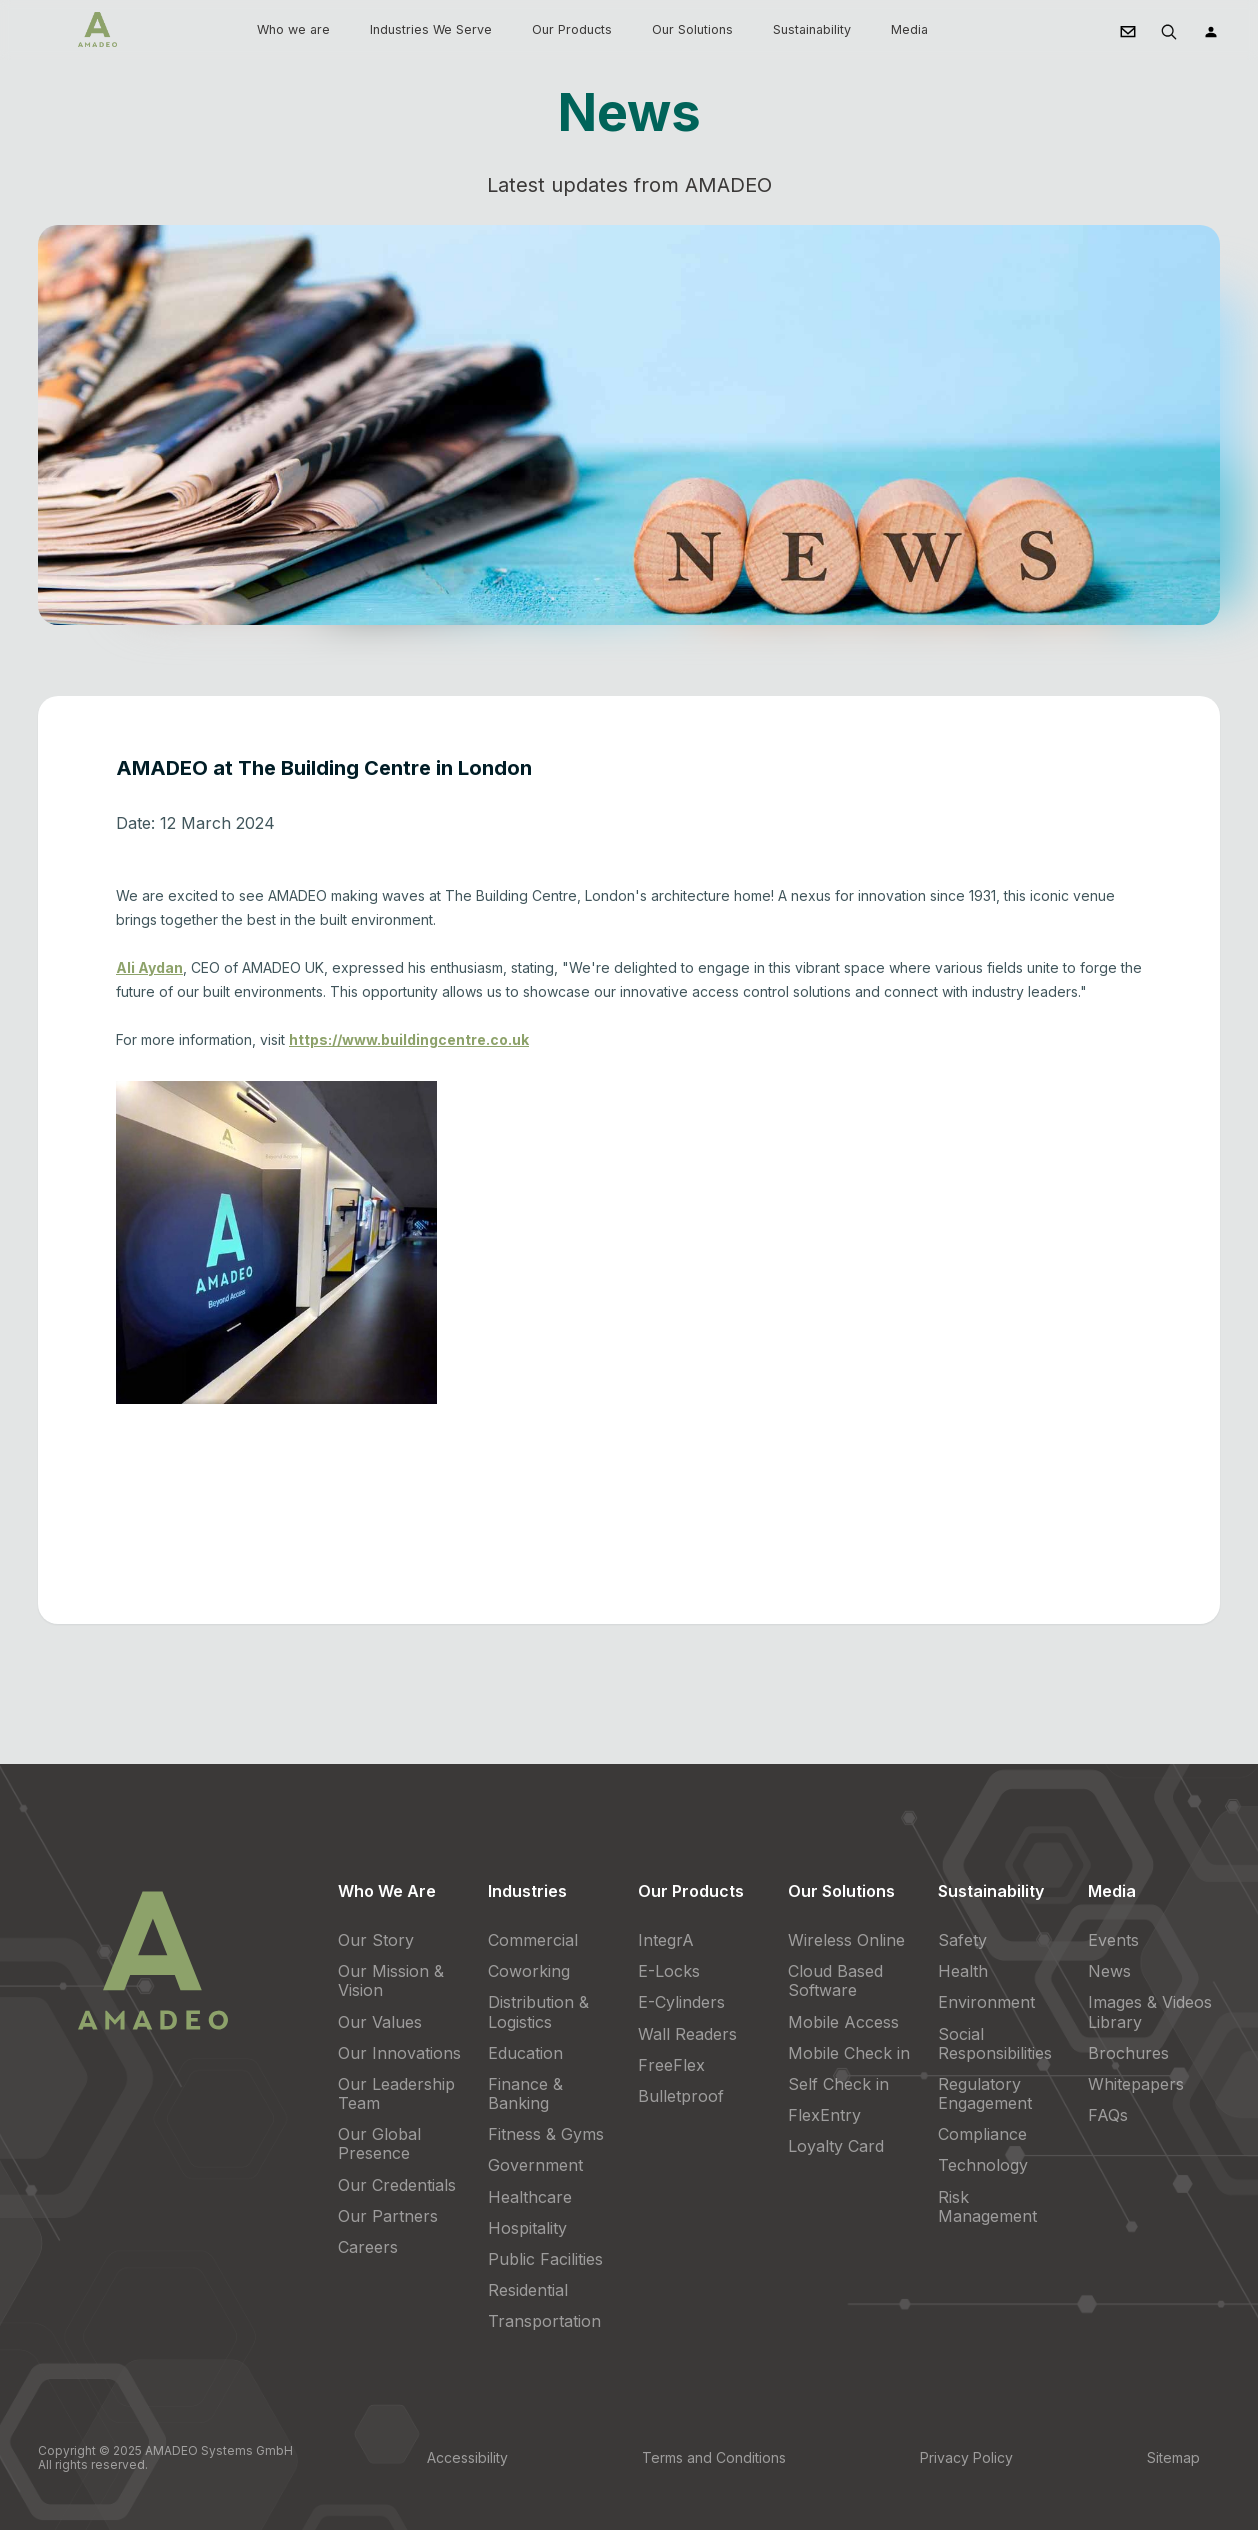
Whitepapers (1136, 2084)
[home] (97, 29)
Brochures (1128, 2053)
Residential (528, 2290)
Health (963, 1971)
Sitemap (1173, 2457)
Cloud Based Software (835, 1980)
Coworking (529, 1971)
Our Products (572, 29)
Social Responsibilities (995, 2043)
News (1109, 1971)
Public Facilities (545, 2259)
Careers (368, 2247)
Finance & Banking (525, 2093)
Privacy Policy (966, 2457)
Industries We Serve (431, 29)
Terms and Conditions (714, 2457)
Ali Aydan (149, 967)
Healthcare (530, 2197)
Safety (962, 1940)
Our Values (380, 2022)
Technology (983, 2165)
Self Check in (838, 2084)
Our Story (376, 1940)
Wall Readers (687, 2034)
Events (1113, 1940)
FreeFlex (671, 2065)
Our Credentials (397, 2185)
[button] (293, 30)
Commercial (533, 1940)
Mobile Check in (849, 2053)
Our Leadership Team (396, 2093)
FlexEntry (824, 2115)
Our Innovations (399, 2053)
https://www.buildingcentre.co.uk (409, 1039)
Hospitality (527, 2228)
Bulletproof (681, 2096)
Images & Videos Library (1150, 2011)
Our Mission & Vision (391, 1980)
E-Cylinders (681, 2002)
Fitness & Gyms (546, 2134)
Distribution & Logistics (538, 2011)
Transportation (544, 2321)
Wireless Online (846, 1940)
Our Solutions (692, 29)
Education (525, 2053)
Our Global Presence (379, 2143)
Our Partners (388, 2216)
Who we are (293, 29)
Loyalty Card (836, 2146)
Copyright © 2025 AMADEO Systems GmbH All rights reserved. (165, 2457)
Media (909, 29)
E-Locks (669, 1971)
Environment (986, 2002)
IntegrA (666, 1940)
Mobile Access (843, 2022)
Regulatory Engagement (985, 2093)
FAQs (1108, 2115)
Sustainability (812, 29)
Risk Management (987, 2206)
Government (535, 2165)
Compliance (982, 2134)
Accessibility (467, 2457)
